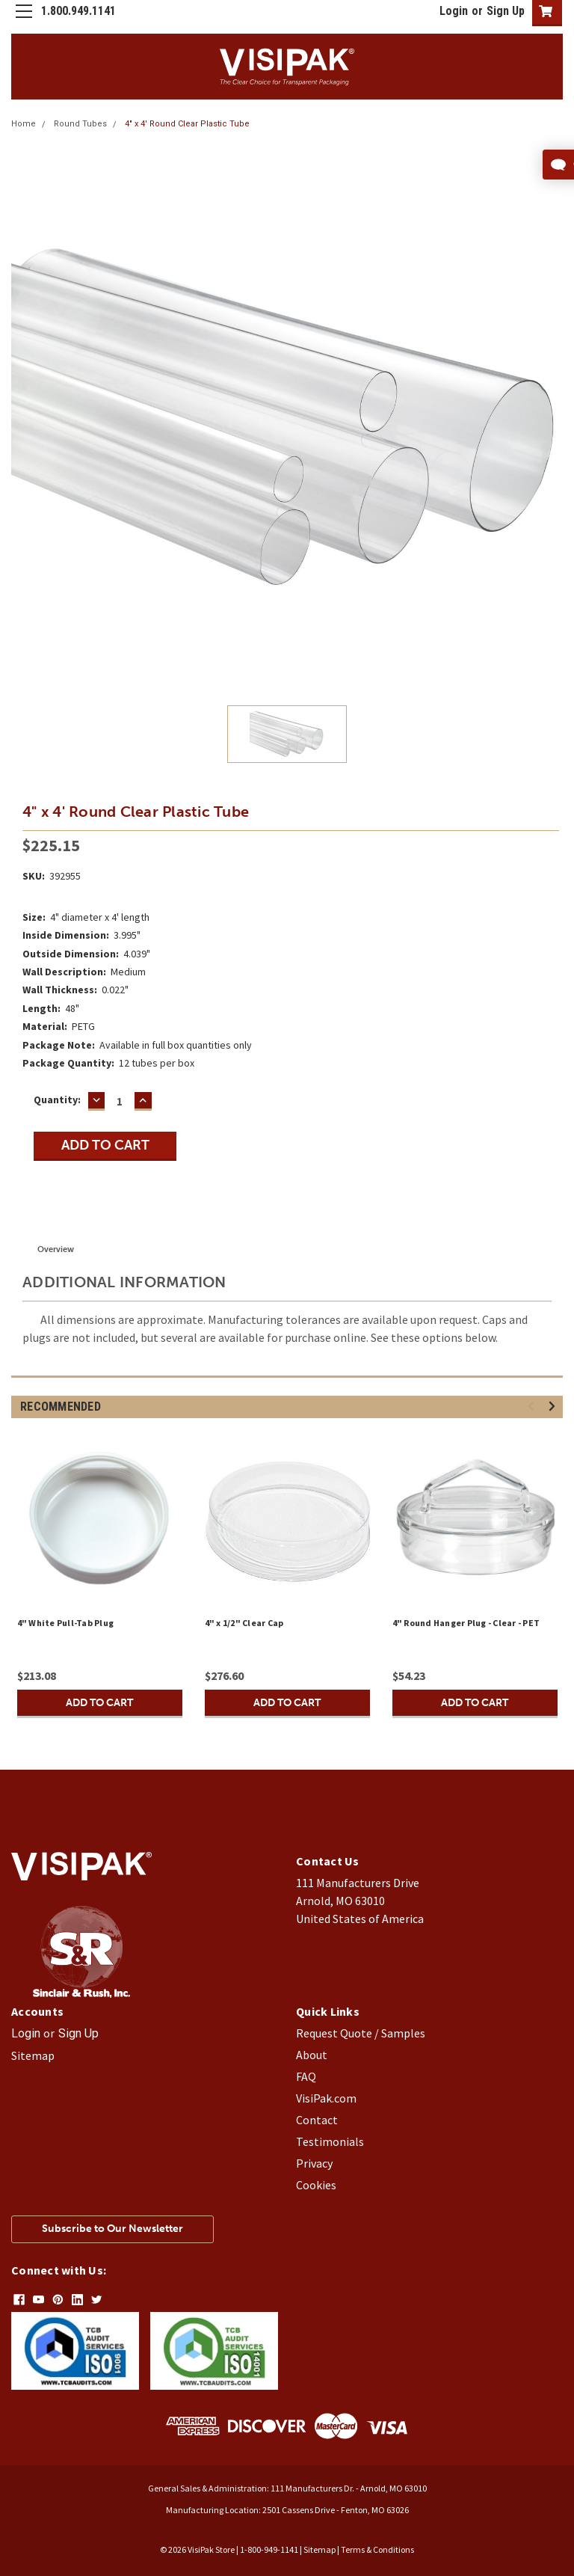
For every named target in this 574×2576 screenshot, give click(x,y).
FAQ (306, 2076)
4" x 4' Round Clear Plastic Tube (187, 124)
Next (554, 1406)
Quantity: (57, 1099)
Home (23, 124)
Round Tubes (80, 124)
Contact (317, 2119)
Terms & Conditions (377, 2549)
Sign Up (506, 11)
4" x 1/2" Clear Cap (244, 1622)
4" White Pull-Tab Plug (65, 1622)
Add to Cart (99, 1702)
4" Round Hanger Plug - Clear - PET (466, 1622)
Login (453, 11)
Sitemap (33, 2055)
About (311, 2054)
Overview (55, 1249)
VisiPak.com (326, 2098)
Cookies (316, 2184)
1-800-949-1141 (269, 2549)
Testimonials (330, 2141)
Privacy (314, 2163)
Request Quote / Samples (360, 2032)
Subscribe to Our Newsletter (112, 2228)
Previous (533, 1406)
